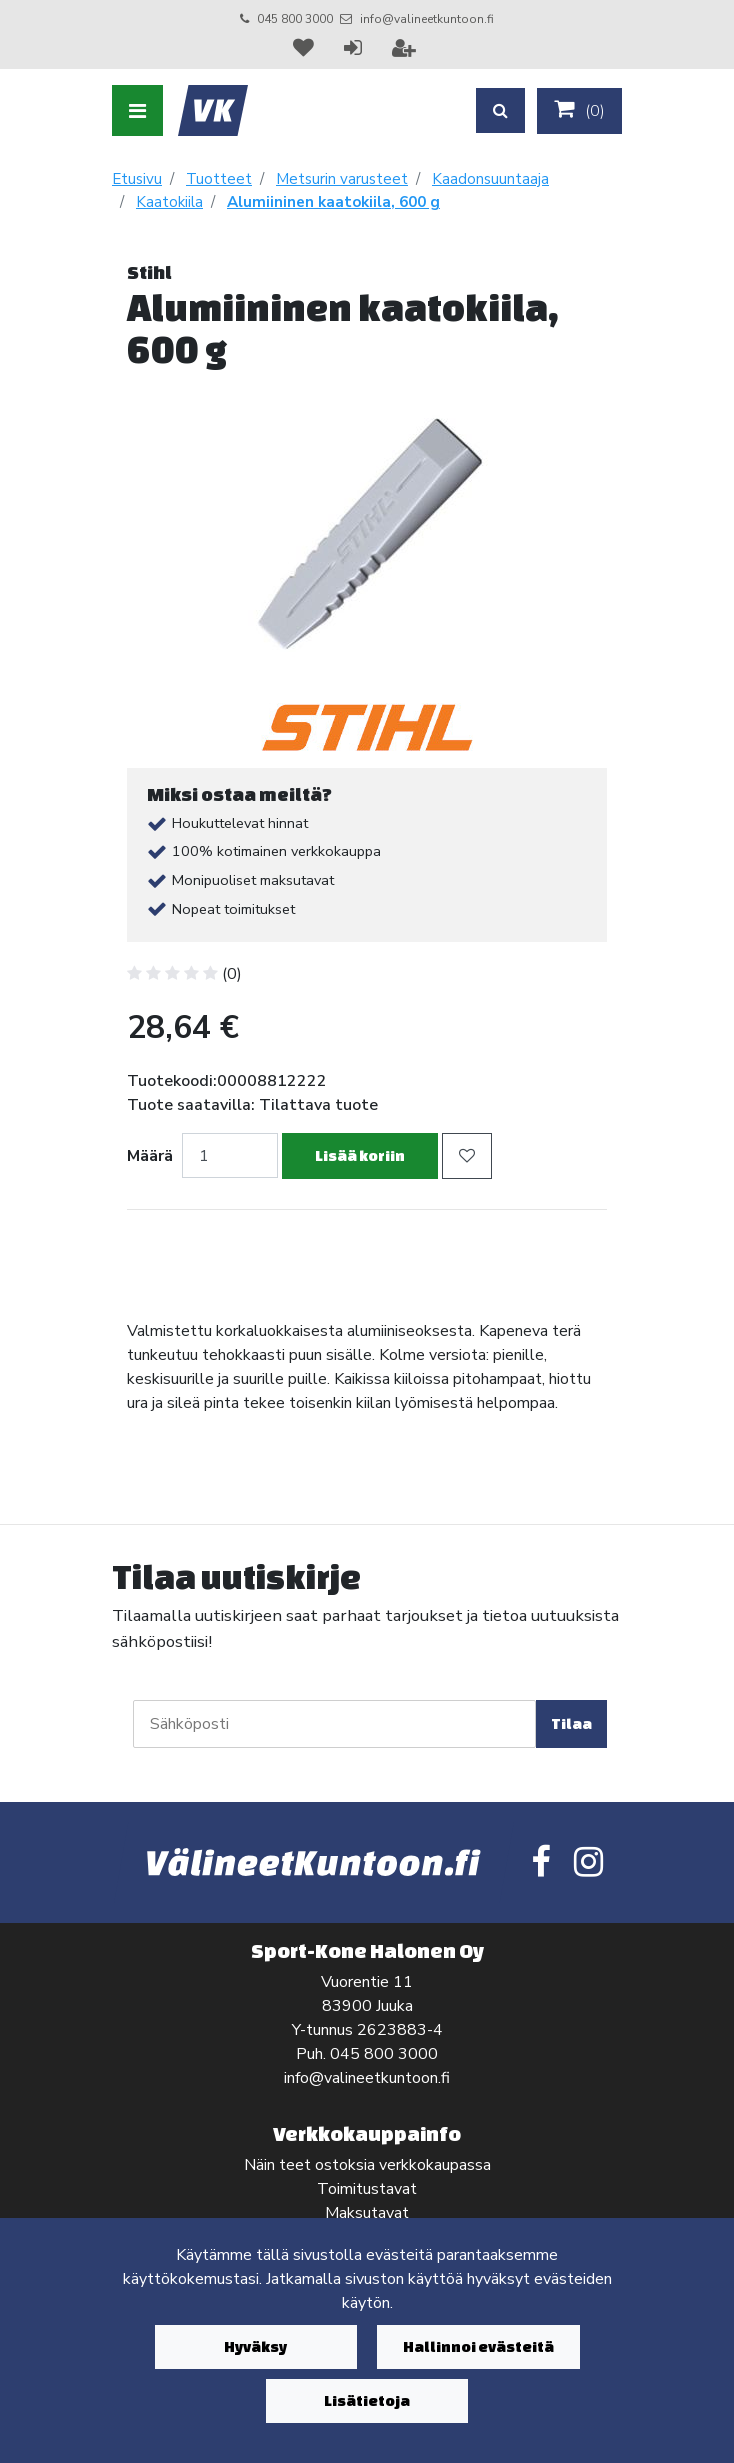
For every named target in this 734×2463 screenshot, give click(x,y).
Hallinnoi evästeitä (478, 2346)
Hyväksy (255, 2346)
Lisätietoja (367, 2400)
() (579, 110)
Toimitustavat (367, 2189)
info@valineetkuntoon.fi (427, 19)
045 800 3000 (295, 19)
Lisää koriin (360, 1155)
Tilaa (571, 1723)
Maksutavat (367, 2213)
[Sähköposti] (334, 1724)
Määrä (150, 1156)
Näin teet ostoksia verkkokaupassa (367, 2165)
